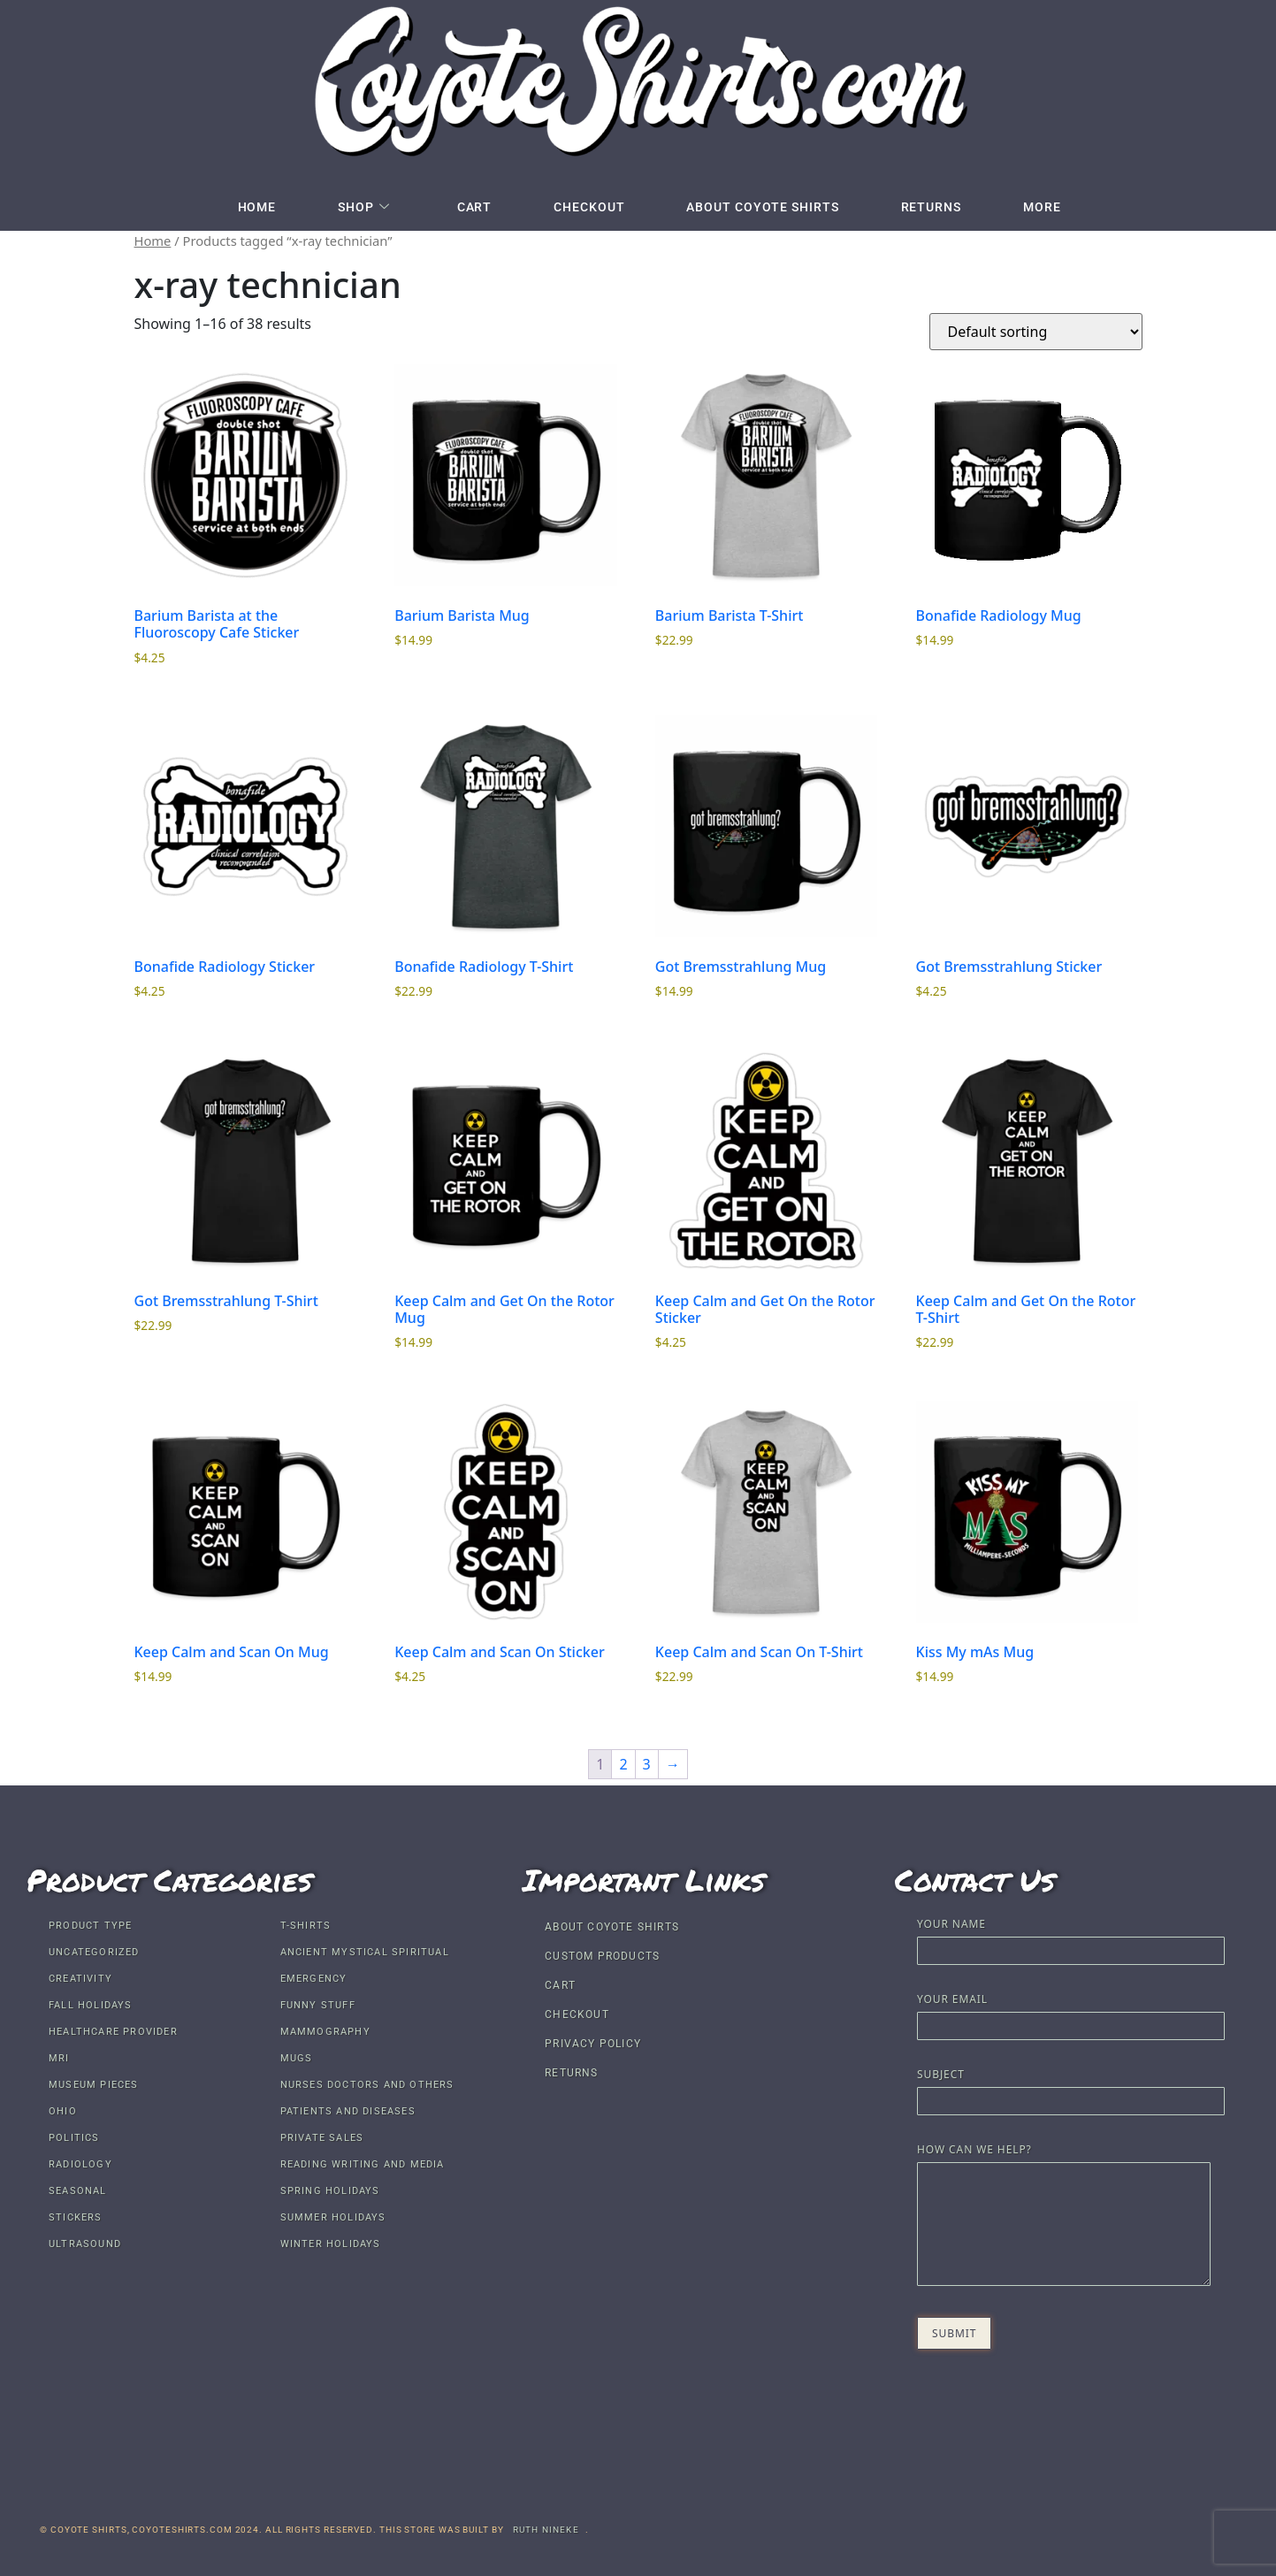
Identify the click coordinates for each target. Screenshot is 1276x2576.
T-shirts (306, 1925)
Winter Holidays (330, 2244)
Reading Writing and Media (362, 2164)
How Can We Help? (1062, 2216)
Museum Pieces (94, 2085)
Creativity (80, 1978)
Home (257, 207)
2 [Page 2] (623, 1764)
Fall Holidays (91, 2005)
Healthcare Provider (113, 2031)
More (1042, 207)
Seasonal (78, 2191)
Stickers (76, 2217)
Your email (1071, 2014)
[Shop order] (1035, 331)
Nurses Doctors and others (367, 2085)
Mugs (296, 2058)
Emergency (314, 1978)
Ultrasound (85, 2244)
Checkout (589, 207)
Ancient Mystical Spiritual (364, 1952)
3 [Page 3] (647, 1764)
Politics (74, 2138)
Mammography (325, 2031)
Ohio (63, 2111)
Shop (364, 207)
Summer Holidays (333, 2217)
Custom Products (602, 1956)
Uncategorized (94, 1952)
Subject (1071, 2089)
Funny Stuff (317, 2005)
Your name (1071, 1939)
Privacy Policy (593, 2043)
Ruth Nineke (546, 2529)
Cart (475, 207)
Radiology (80, 2164)
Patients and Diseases (348, 2111)
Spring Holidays (330, 2191)
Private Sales (322, 2138)
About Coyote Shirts (762, 207)
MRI (59, 2058)
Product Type (90, 1925)
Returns (931, 207)
